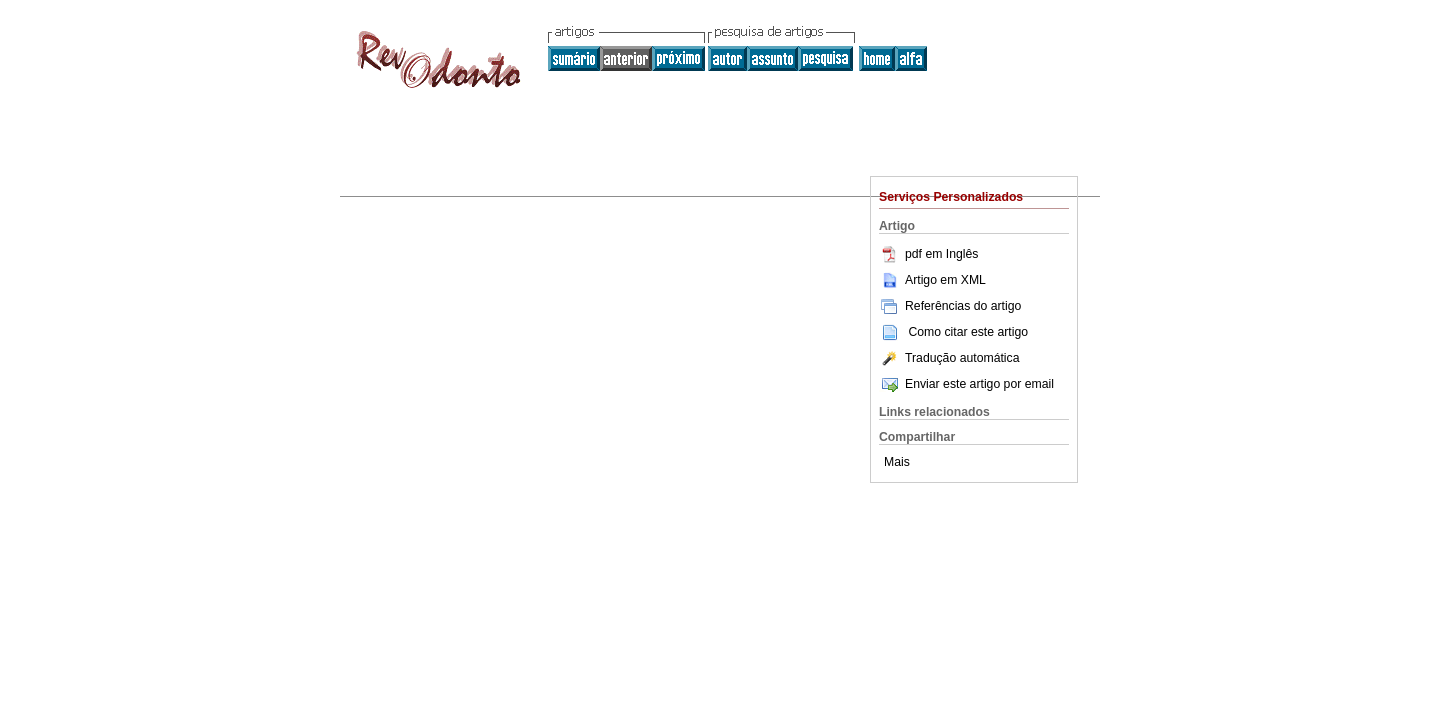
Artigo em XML (932, 280)
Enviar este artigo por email (966, 384)
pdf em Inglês (928, 254)
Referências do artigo (950, 306)
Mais (897, 462)
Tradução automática (949, 358)
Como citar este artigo (968, 332)
